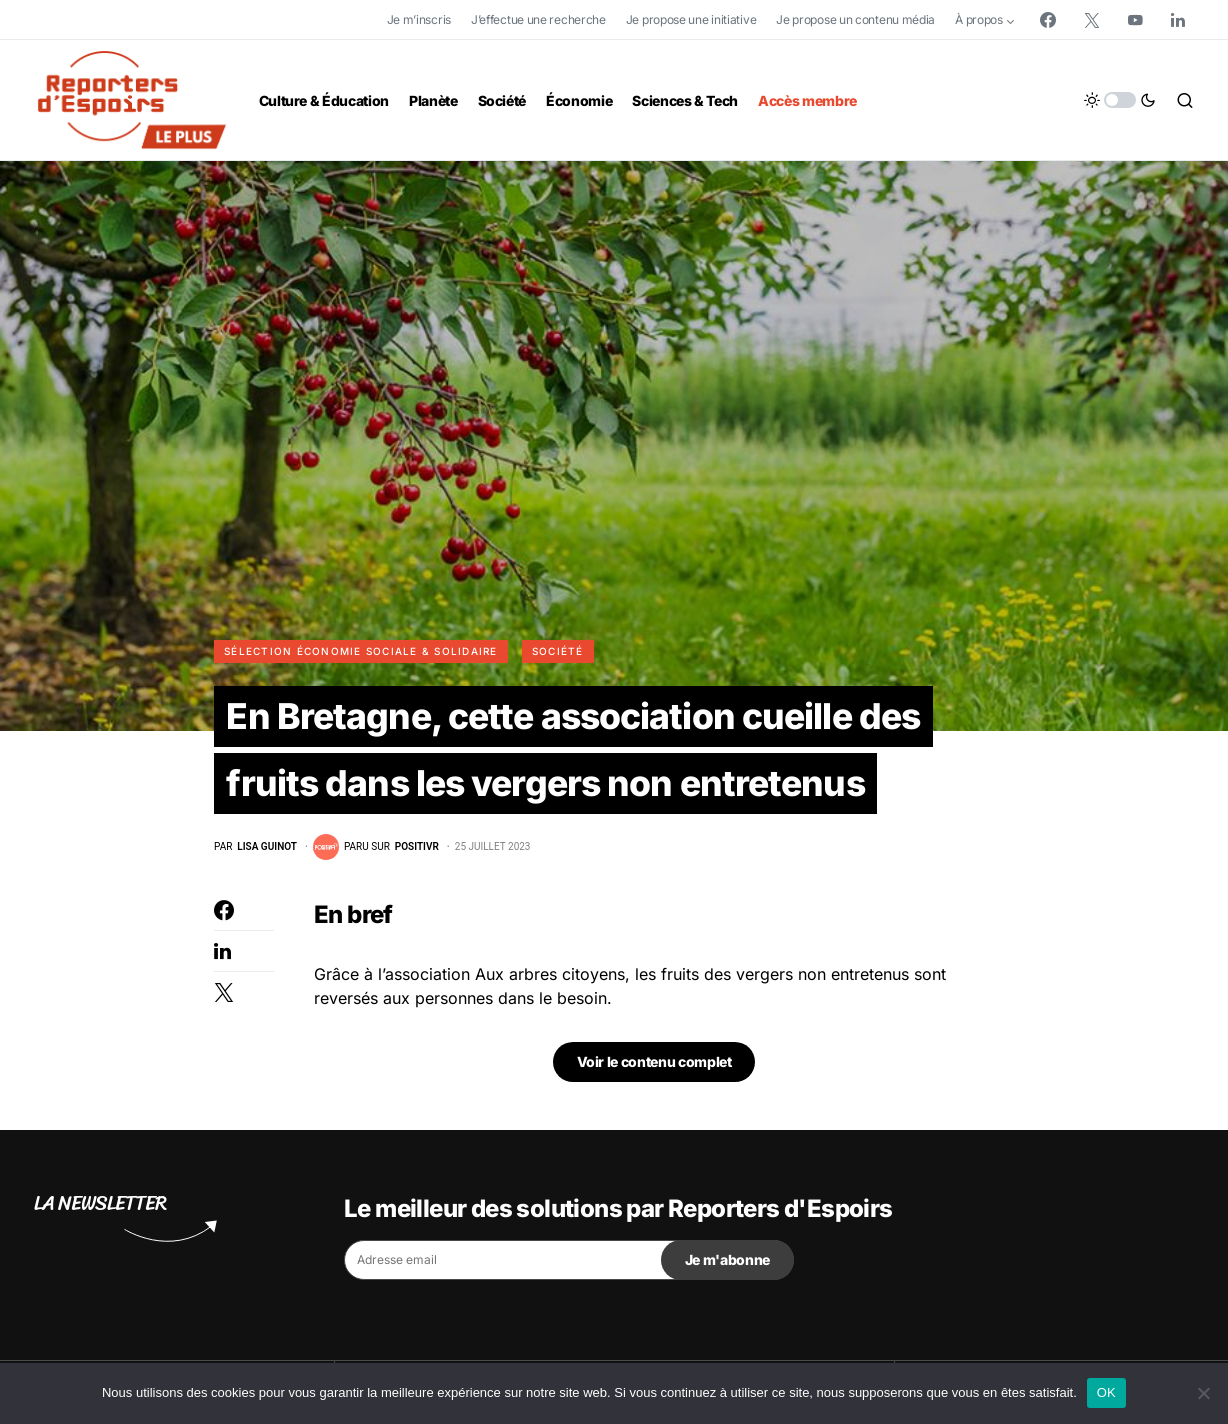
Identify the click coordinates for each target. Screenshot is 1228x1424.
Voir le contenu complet (654, 1078)
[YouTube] (1135, 20)
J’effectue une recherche (538, 19)
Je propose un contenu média (855, 19)
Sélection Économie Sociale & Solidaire (361, 651)
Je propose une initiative (691, 19)
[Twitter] (1092, 20)
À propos (979, 19)
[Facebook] (1048, 20)
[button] (1120, 100)
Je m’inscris (419, 19)
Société (558, 651)
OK (1106, 1392)
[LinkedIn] (1178, 20)
